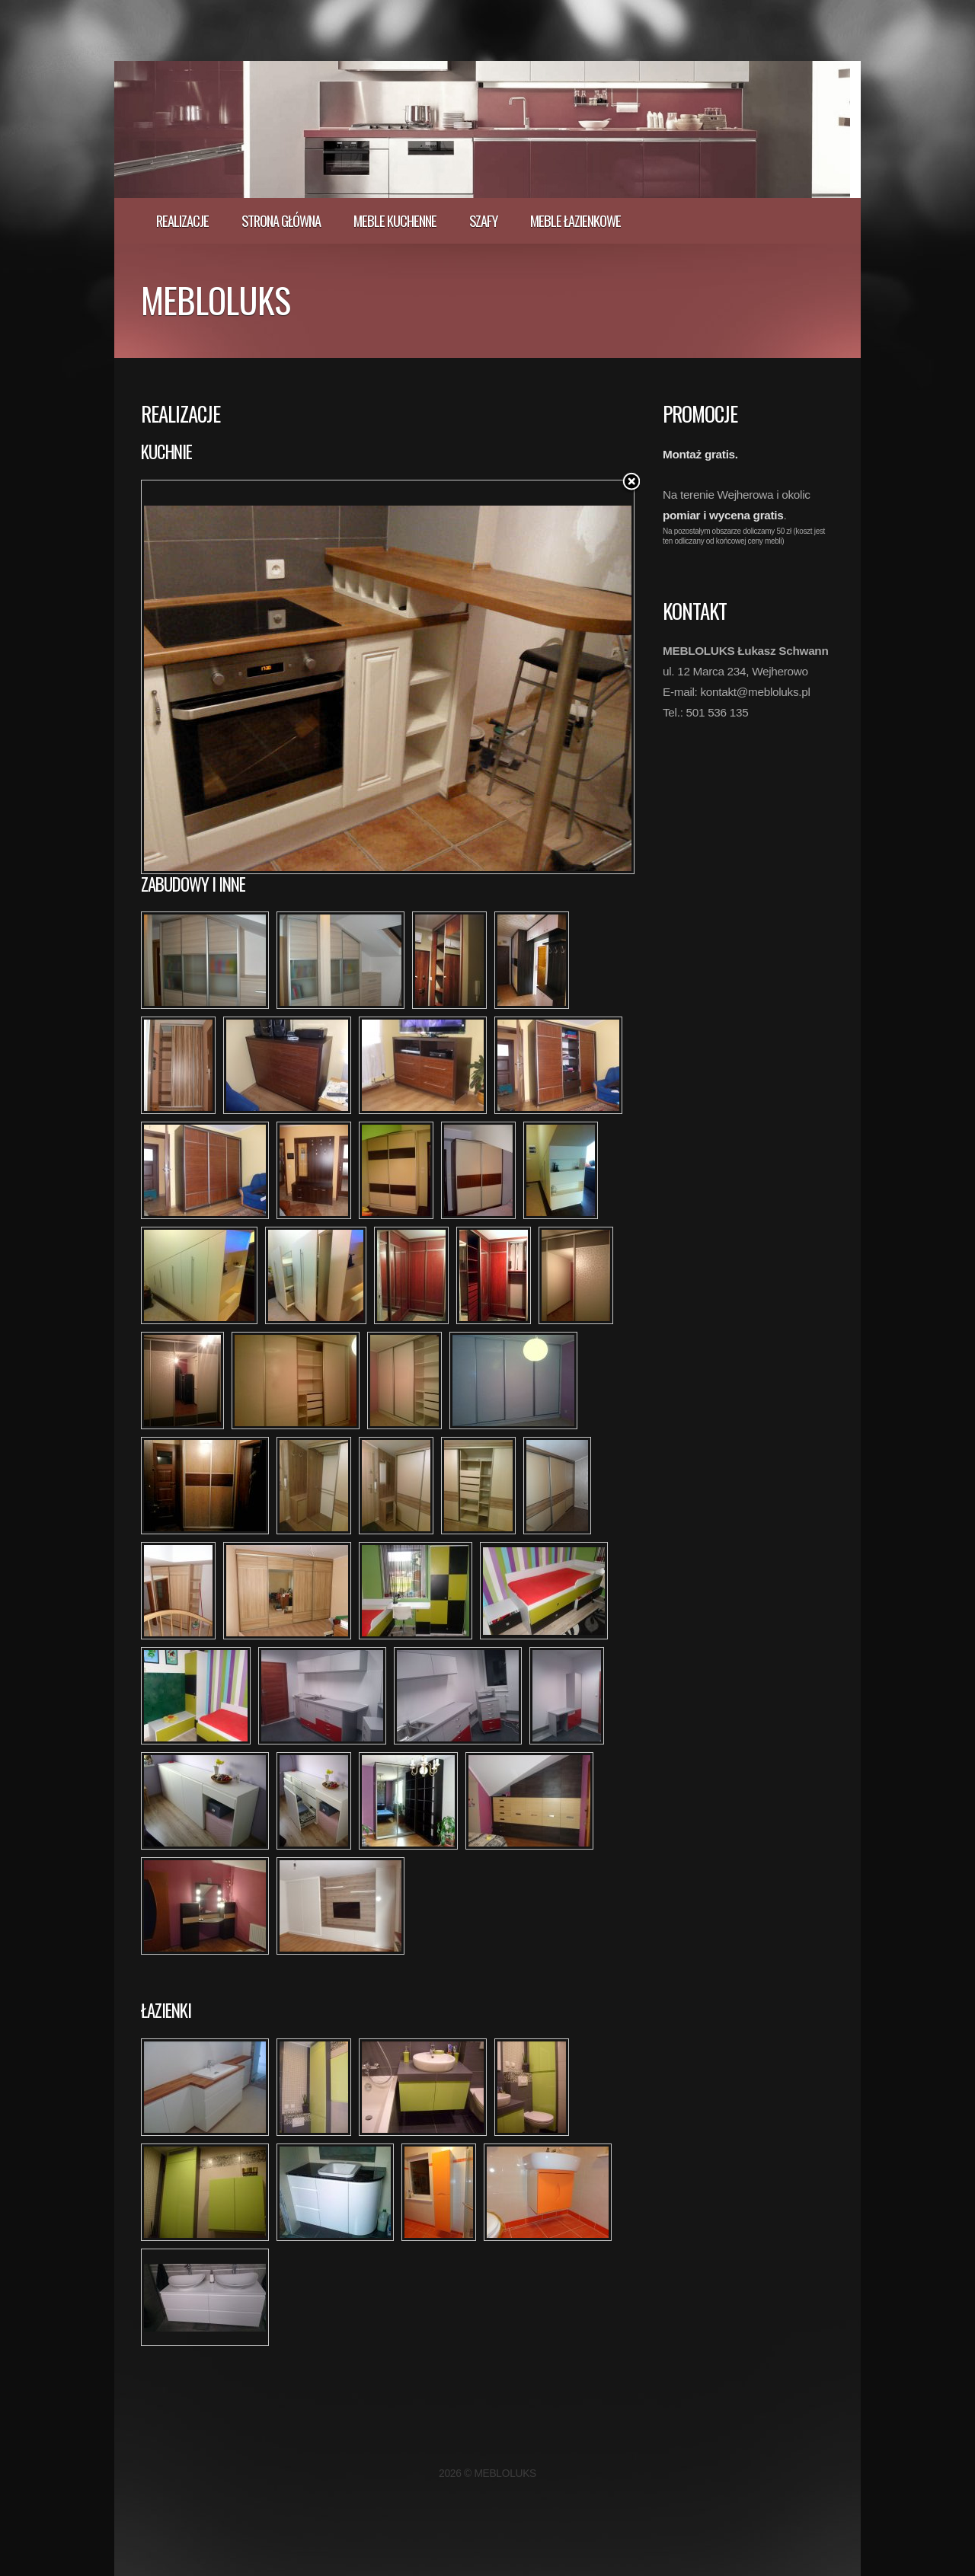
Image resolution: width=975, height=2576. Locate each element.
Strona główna (281, 220)
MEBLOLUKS (215, 299)
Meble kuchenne (394, 220)
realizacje (182, 220)
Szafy (483, 220)
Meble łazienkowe (575, 220)
